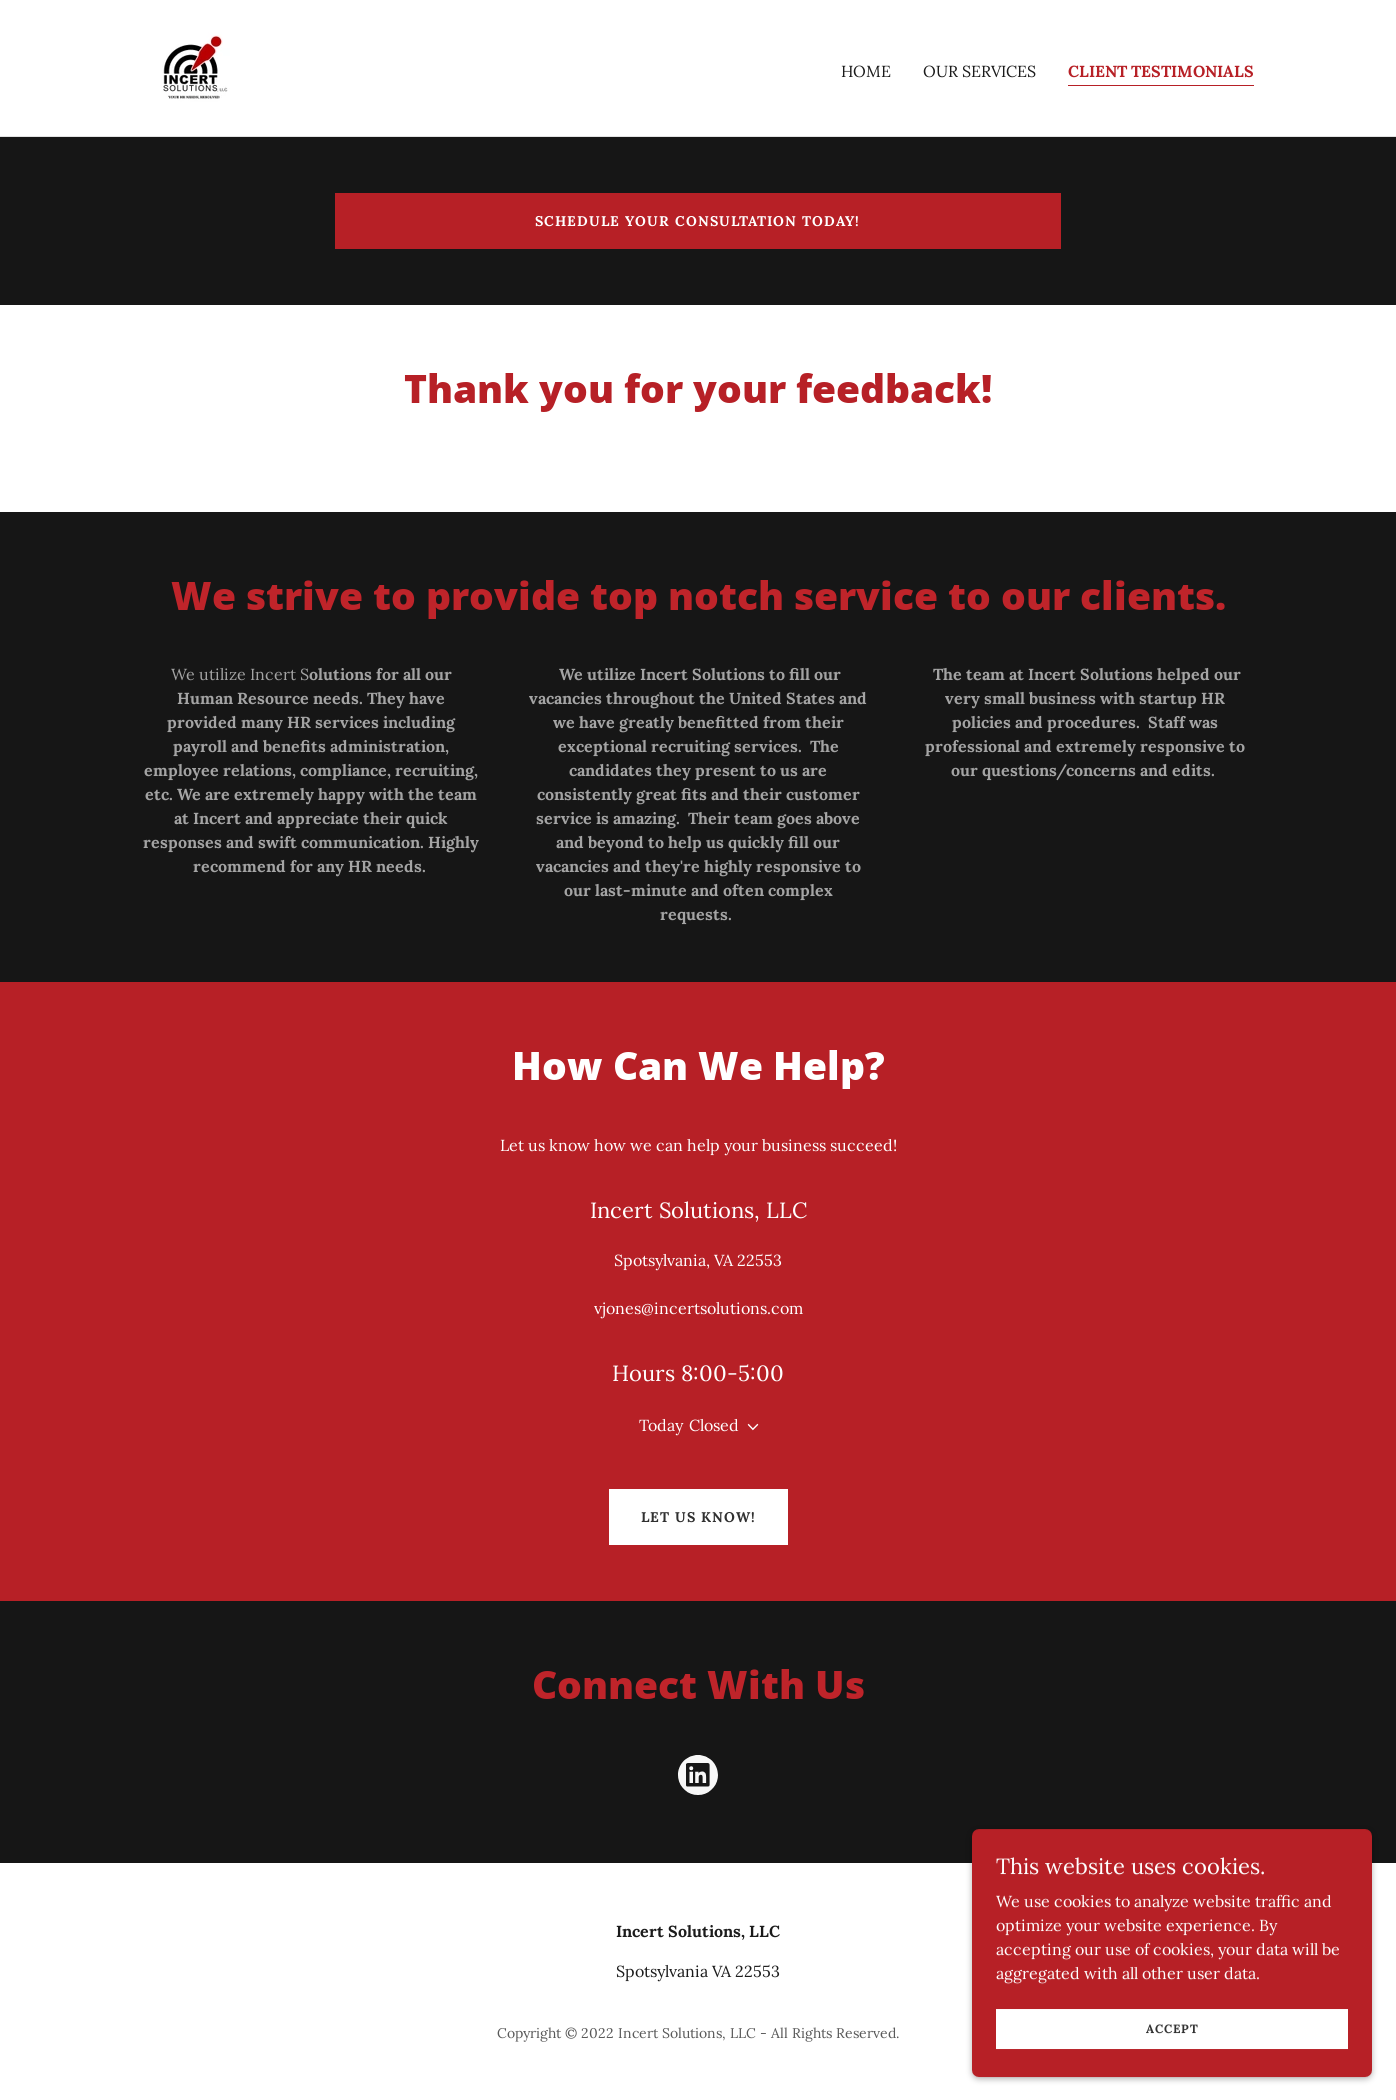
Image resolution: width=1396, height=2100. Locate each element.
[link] (194, 66)
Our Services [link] (979, 71)
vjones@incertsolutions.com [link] (698, 1308)
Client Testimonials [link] (1161, 71)
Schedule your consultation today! (697, 221)
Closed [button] (714, 1425)
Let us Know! (698, 1517)
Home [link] (866, 71)
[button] (749, 1427)
